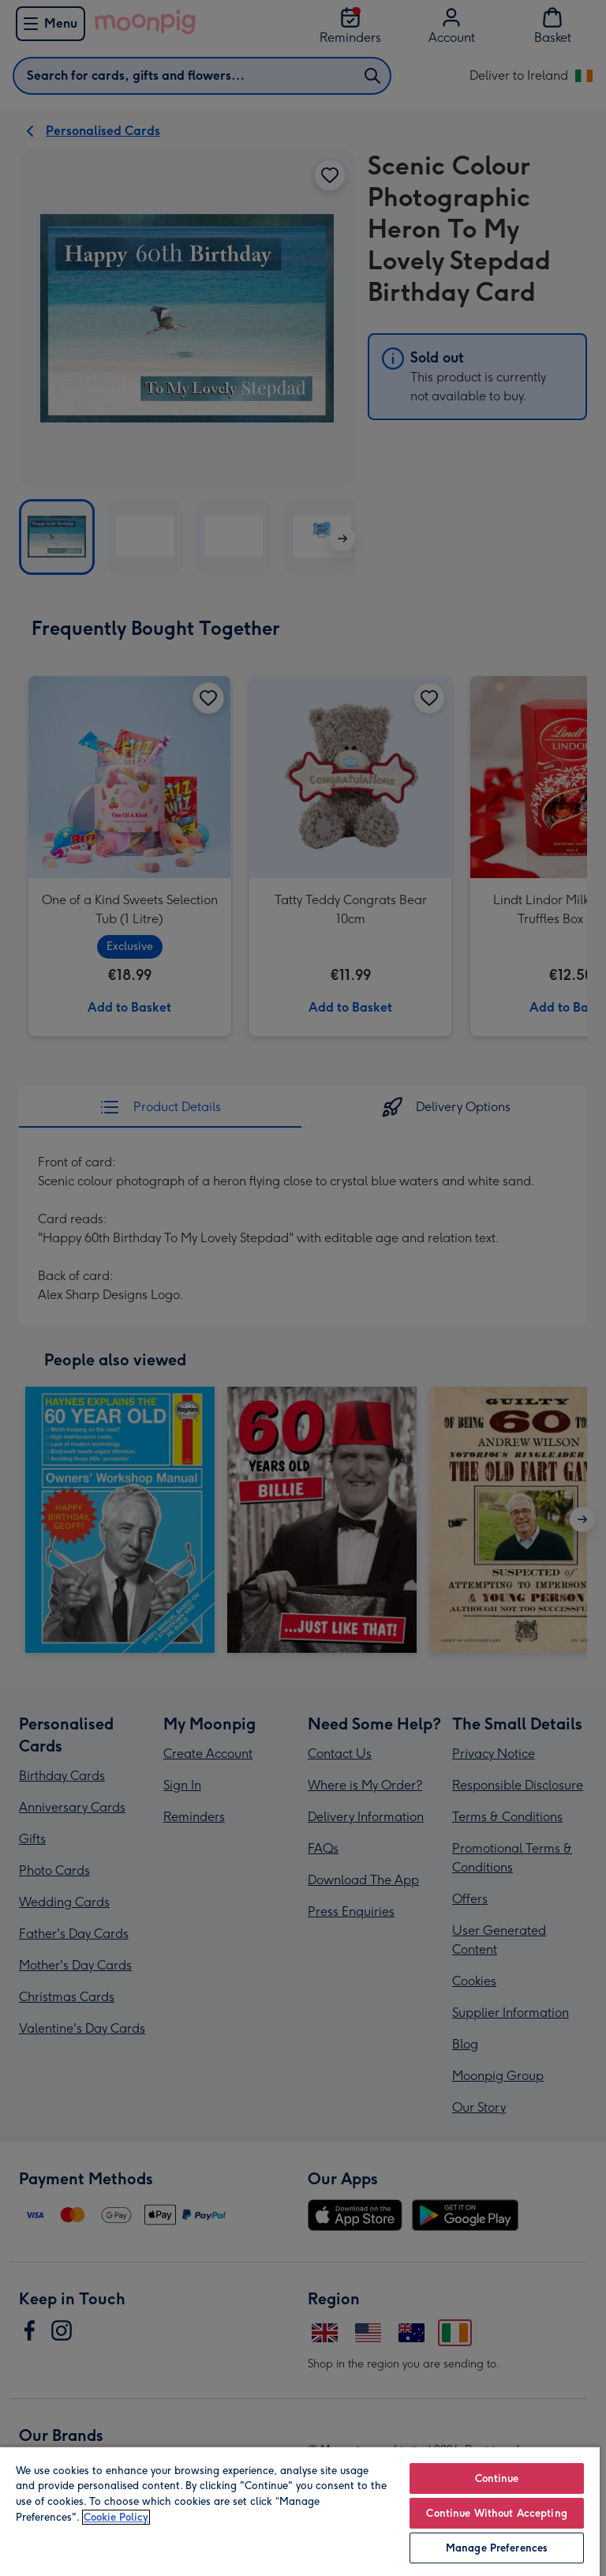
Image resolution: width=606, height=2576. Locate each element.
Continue (497, 2478)
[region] (300, 2511)
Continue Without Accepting (496, 2513)
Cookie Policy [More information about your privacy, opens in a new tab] (116, 2517)
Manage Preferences (497, 2548)
